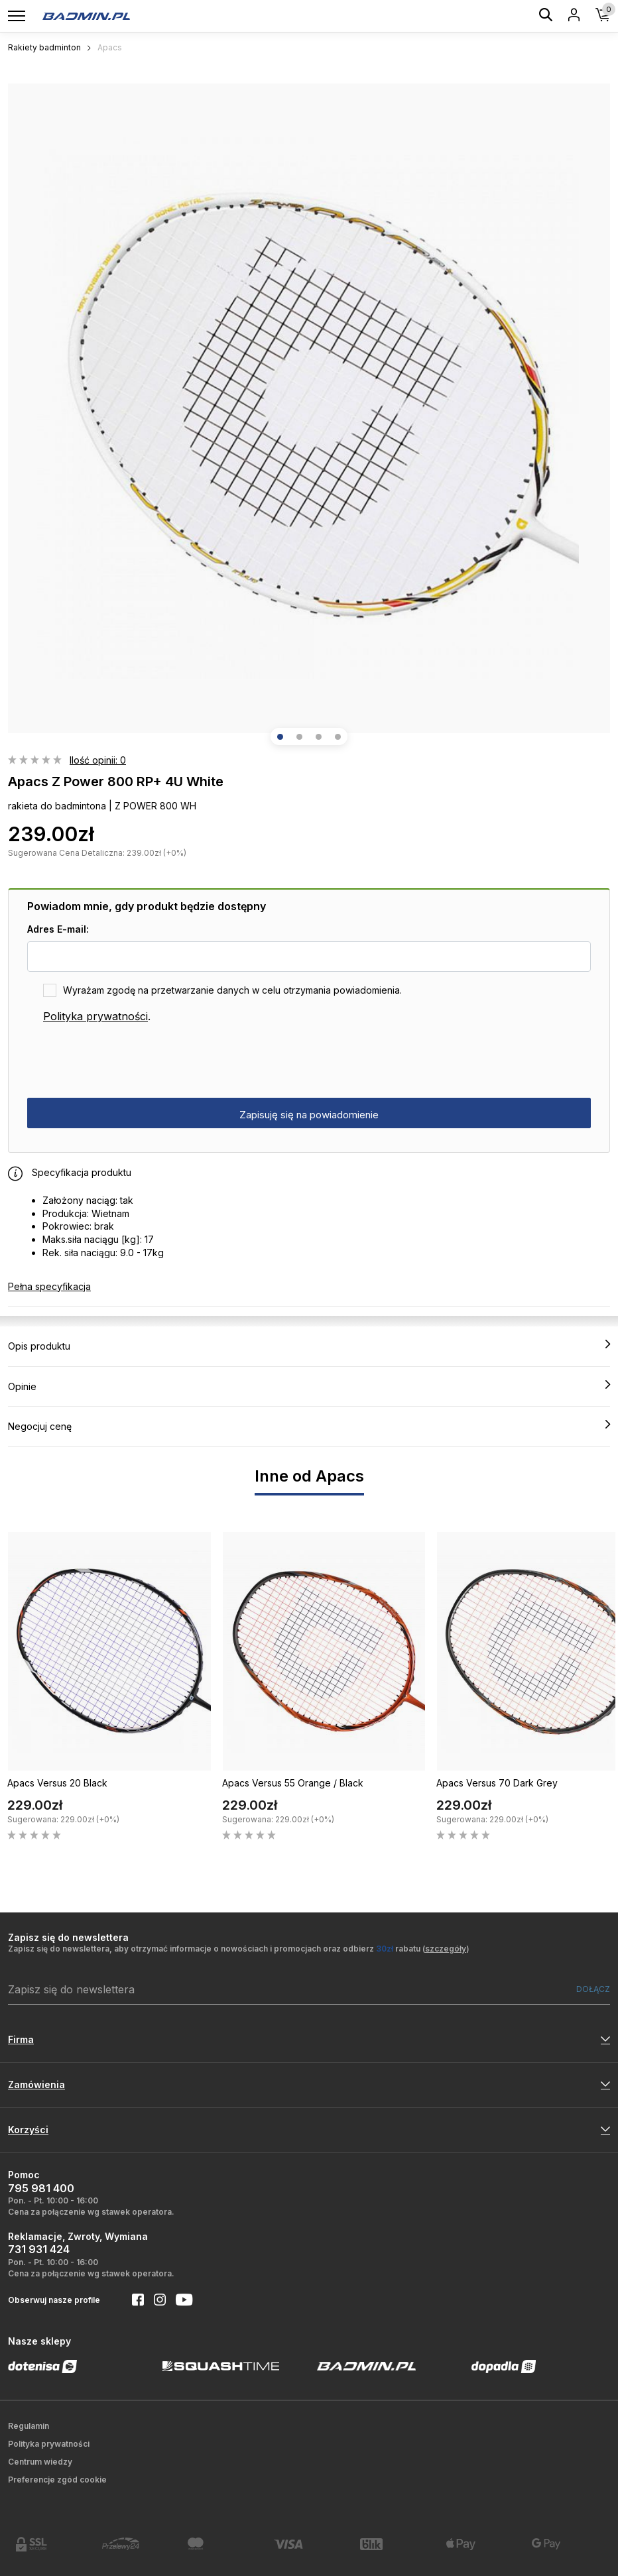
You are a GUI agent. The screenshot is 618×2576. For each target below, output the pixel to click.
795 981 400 (41, 2188)
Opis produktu (309, 1346)
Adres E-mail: (58, 929)
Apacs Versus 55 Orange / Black (292, 1782)
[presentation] (128, 1061)
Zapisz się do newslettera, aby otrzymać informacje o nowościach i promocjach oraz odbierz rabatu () (238, 1949)
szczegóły (445, 1949)
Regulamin (28, 2426)
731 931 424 (39, 2249)
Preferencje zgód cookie (57, 2480)
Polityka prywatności (95, 1016)
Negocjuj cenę (309, 1426)
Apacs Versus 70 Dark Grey (497, 1782)
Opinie (309, 1386)
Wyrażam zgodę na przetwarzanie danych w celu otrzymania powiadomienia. (232, 990)
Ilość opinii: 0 (98, 760)
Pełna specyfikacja (49, 1286)
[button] (280, 737)
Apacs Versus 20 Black (57, 1782)
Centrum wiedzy (40, 2462)
